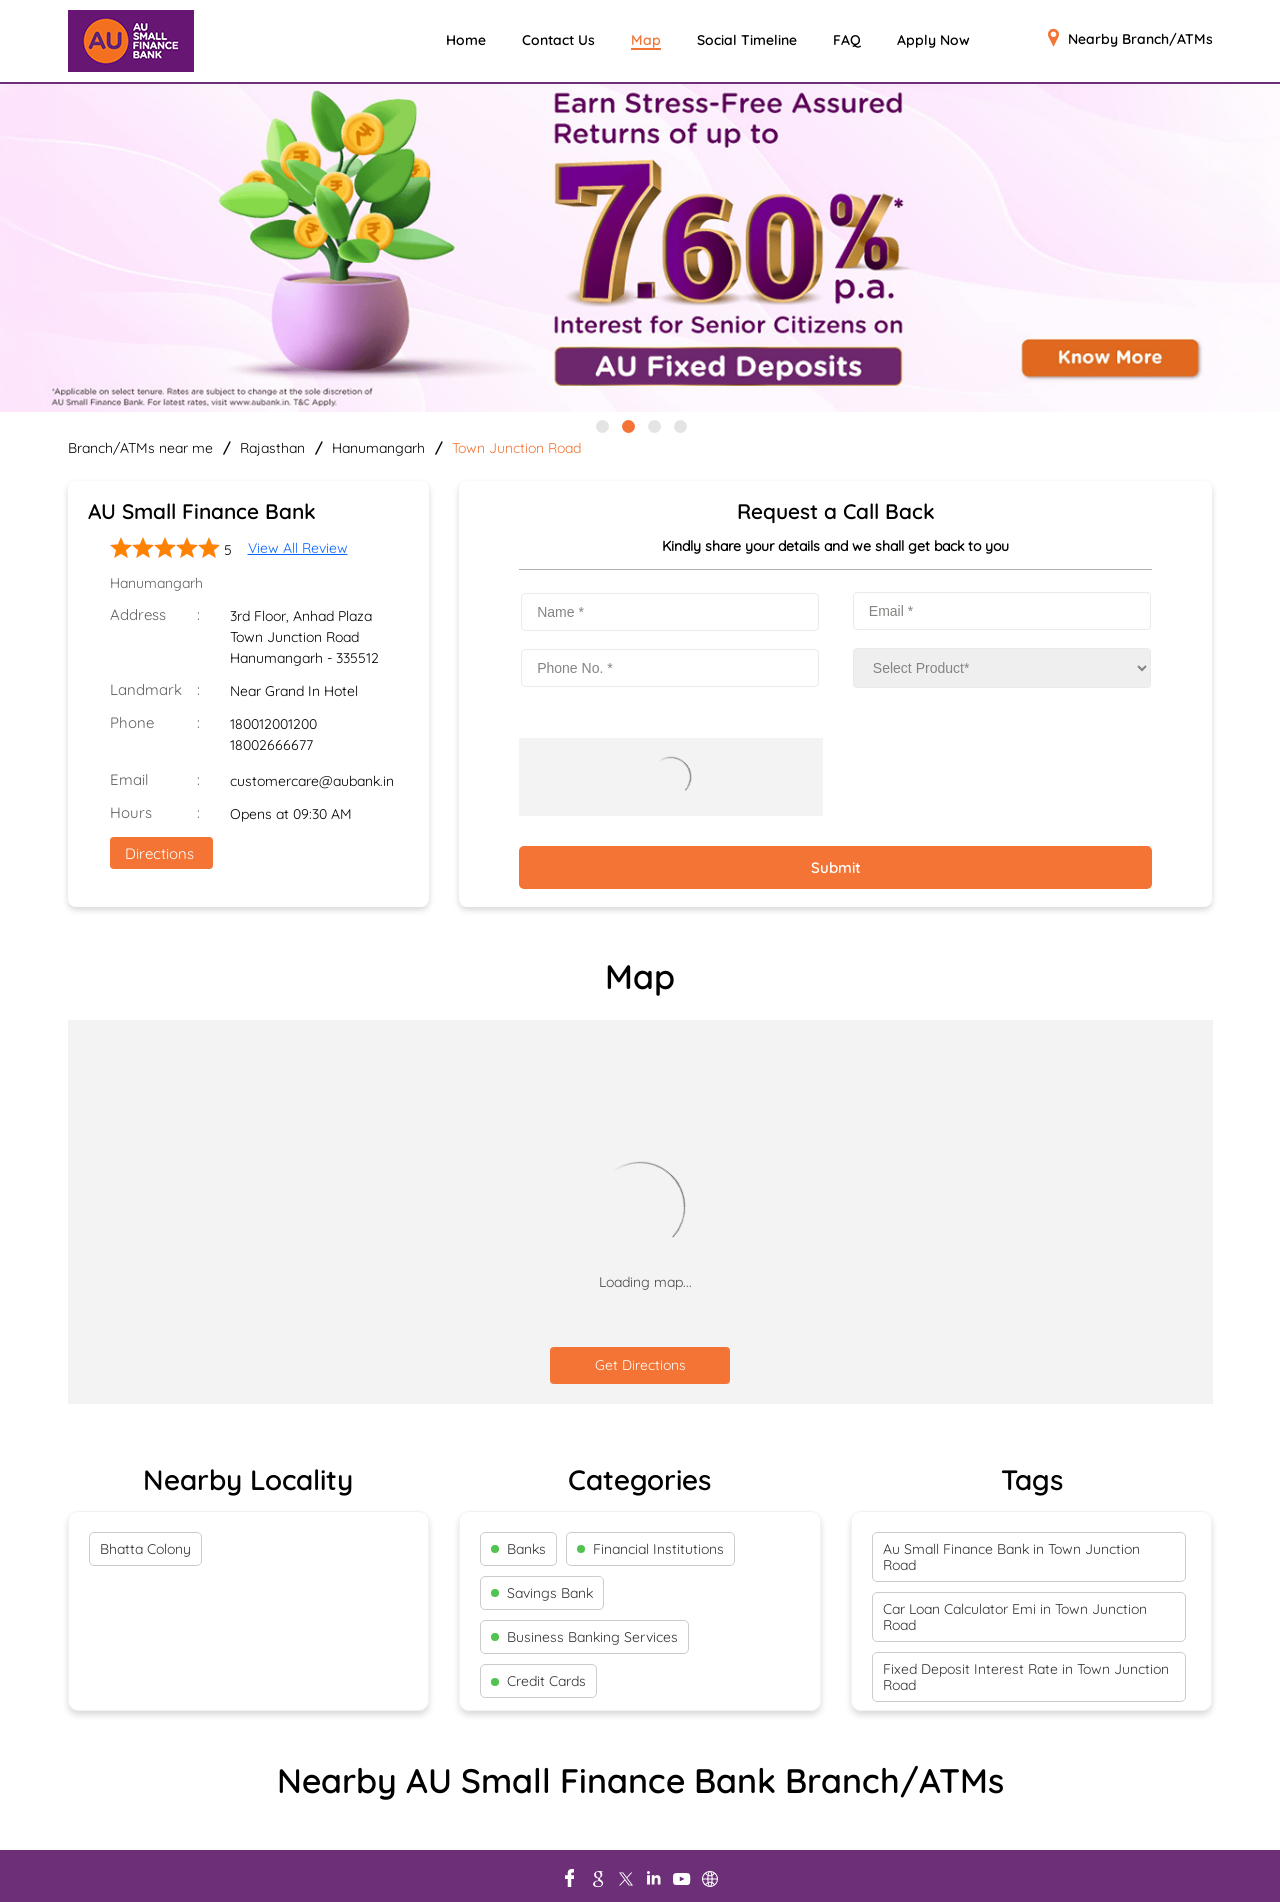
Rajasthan (272, 448)
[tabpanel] (640, 249)
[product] (1002, 668)
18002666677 (271, 745)
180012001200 (273, 724)
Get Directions (640, 1365)
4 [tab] (679, 425)
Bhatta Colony (145, 1549)
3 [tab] (653, 425)
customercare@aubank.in (312, 781)
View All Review (298, 548)
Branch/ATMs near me (140, 448)
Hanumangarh (378, 448)
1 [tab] (601, 425)
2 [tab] (627, 425)
